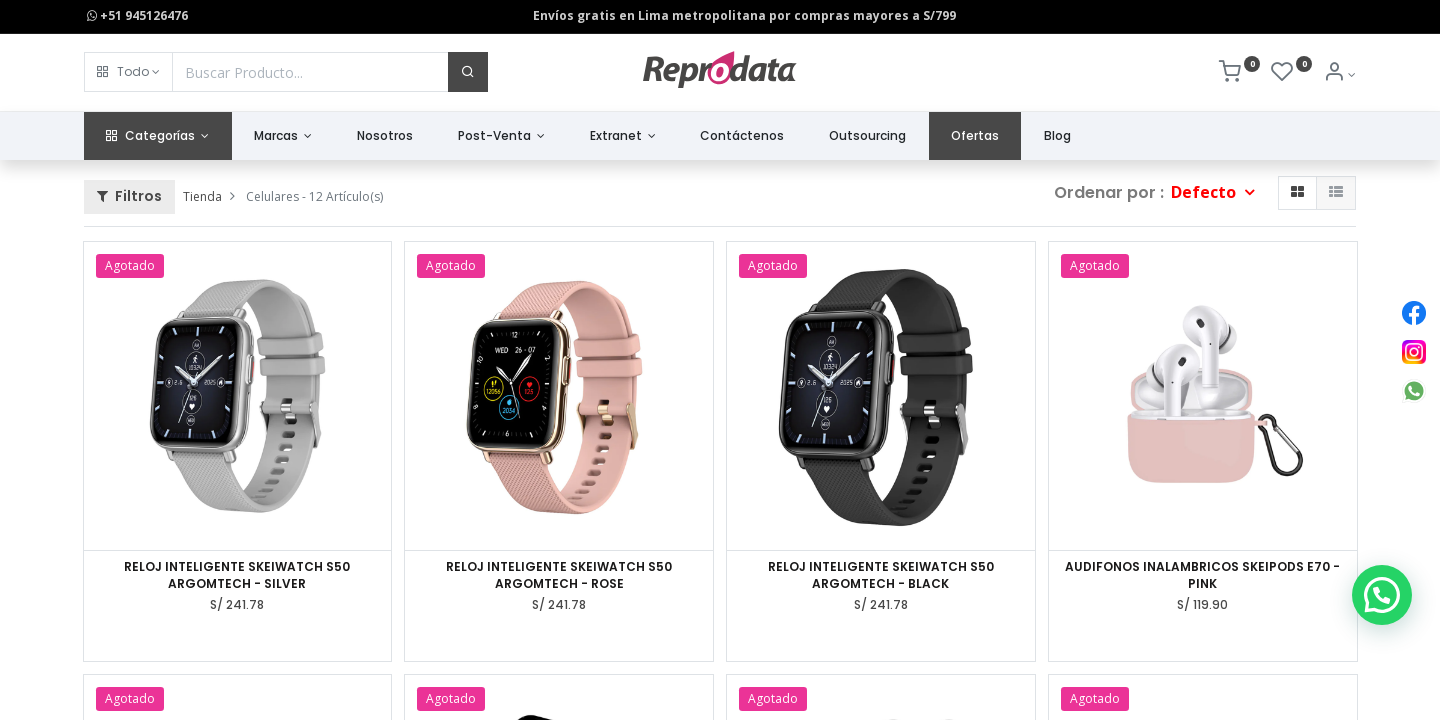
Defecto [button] (1205, 192)
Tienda (202, 196)
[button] (128, 72)
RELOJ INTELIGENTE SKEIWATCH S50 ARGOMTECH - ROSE (559, 575)
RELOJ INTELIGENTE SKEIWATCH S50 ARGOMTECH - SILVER (237, 575)
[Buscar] (468, 72)
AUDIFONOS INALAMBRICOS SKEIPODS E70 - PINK (1202, 575)
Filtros (129, 196)
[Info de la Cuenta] (1339, 74)
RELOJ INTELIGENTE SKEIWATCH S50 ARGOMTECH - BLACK (881, 575)
